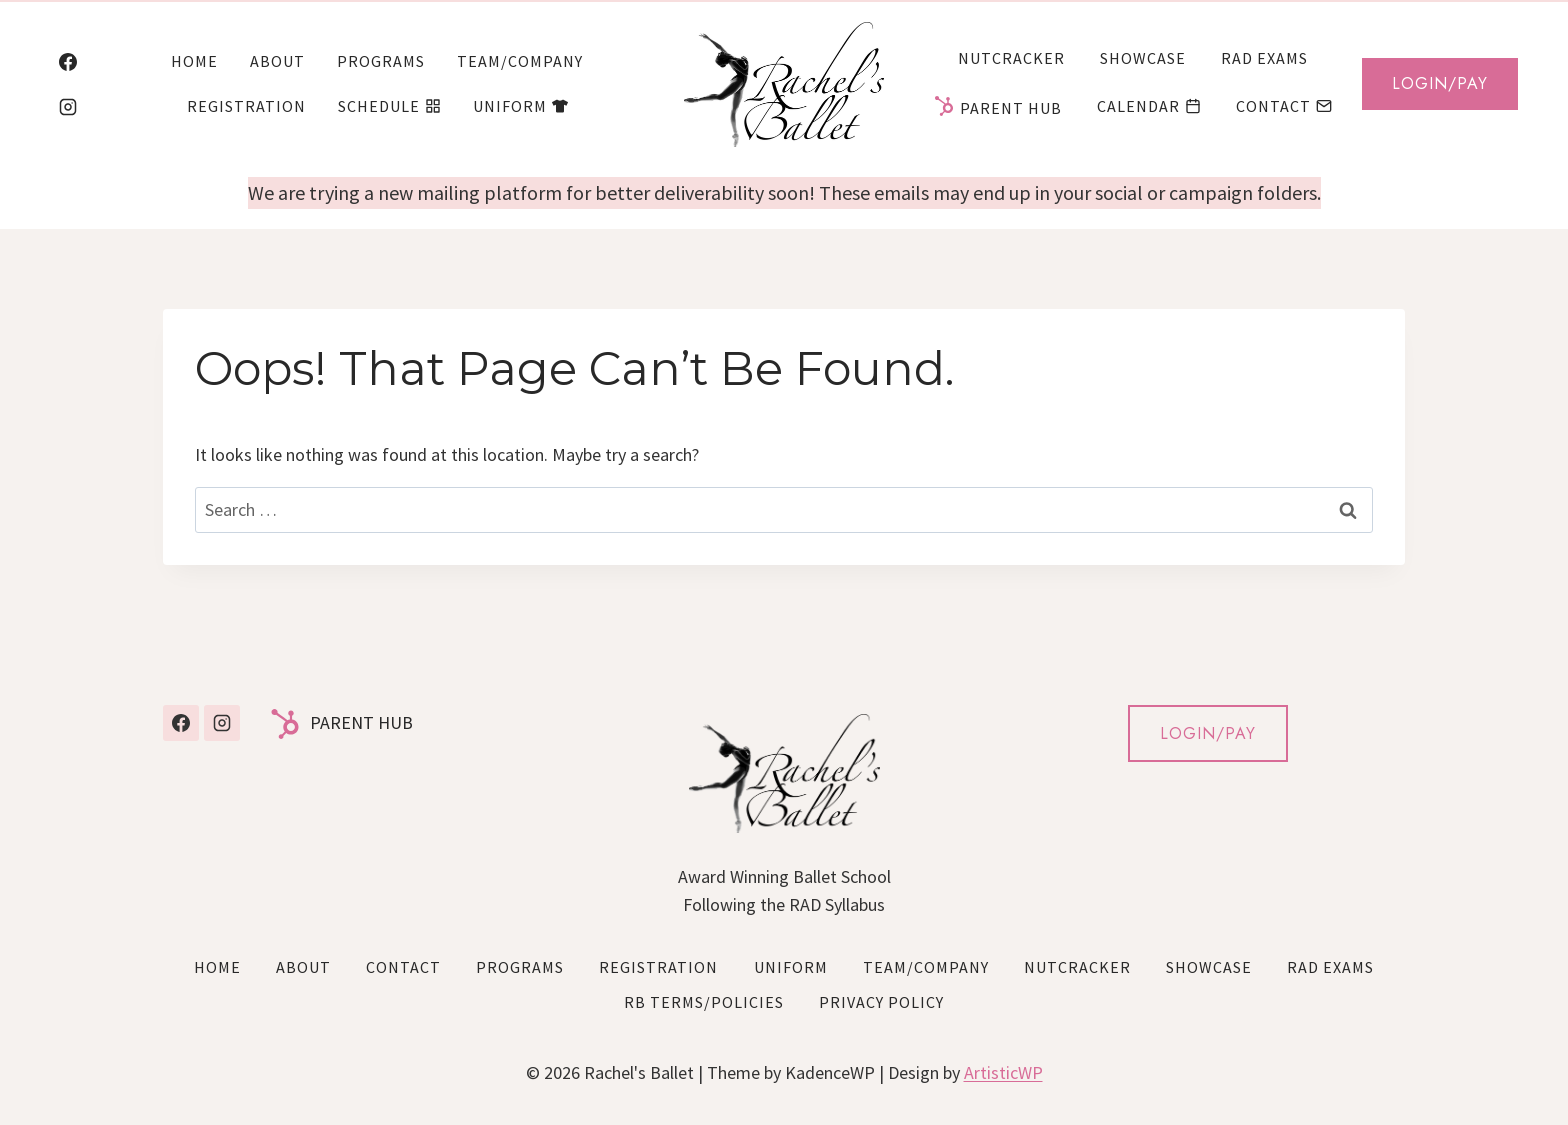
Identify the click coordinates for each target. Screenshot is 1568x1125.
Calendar (1149, 106)
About (277, 61)
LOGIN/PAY (1208, 733)
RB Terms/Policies (704, 1002)
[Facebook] (68, 62)
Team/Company (520, 61)
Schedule (389, 106)
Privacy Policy (881, 1002)
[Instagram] (68, 107)
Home (194, 61)
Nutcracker (1011, 58)
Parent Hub (998, 106)
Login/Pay (1440, 83)
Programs (381, 61)
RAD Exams (1264, 58)
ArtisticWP (1003, 1072)
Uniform (520, 106)
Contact (1284, 106)
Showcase (1143, 58)
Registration (246, 106)
